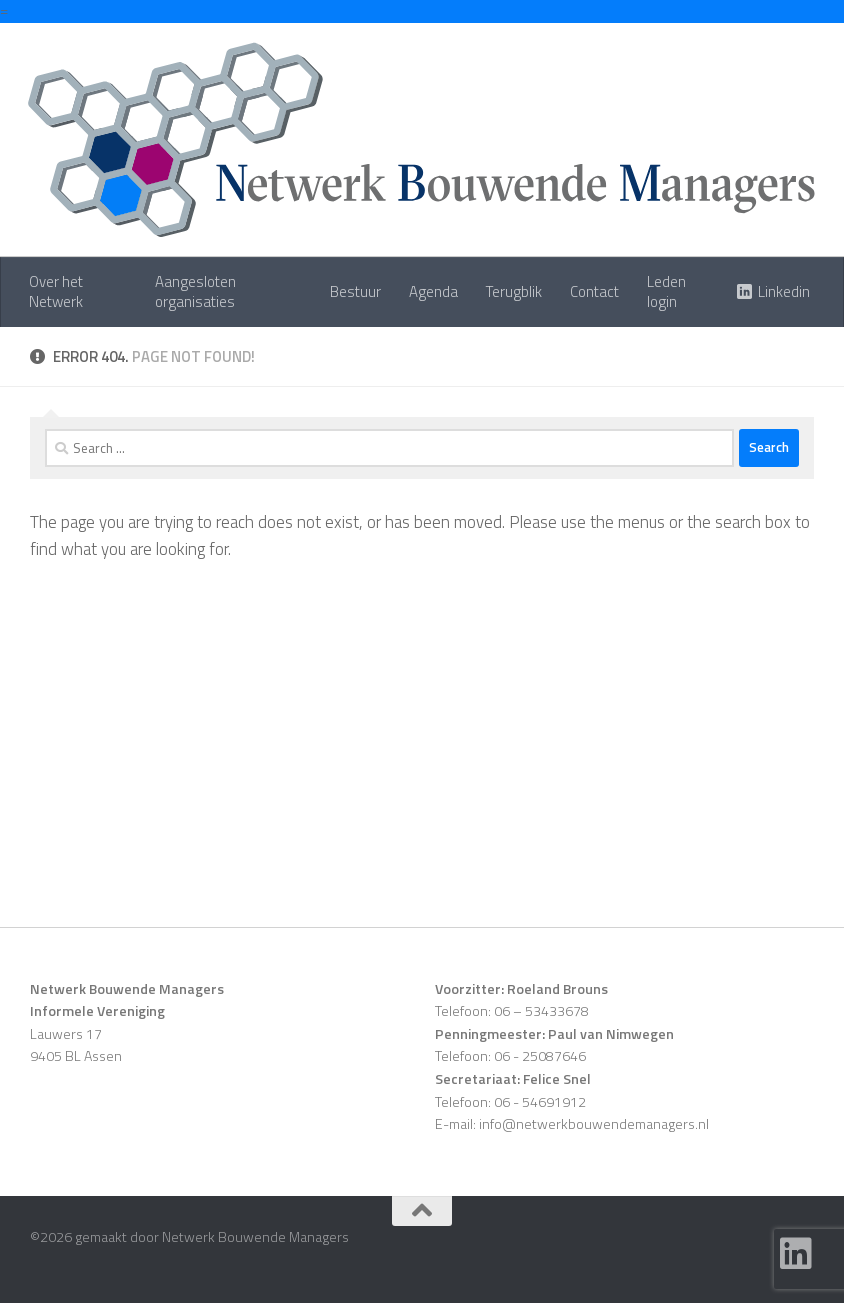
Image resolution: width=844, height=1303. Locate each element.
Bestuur (355, 291)
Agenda (433, 291)
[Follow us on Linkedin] (796, 1254)
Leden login (666, 291)
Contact (594, 291)
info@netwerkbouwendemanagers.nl (594, 1123)
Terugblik (514, 291)
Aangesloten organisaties (195, 291)
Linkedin (784, 291)
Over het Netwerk (56, 291)
